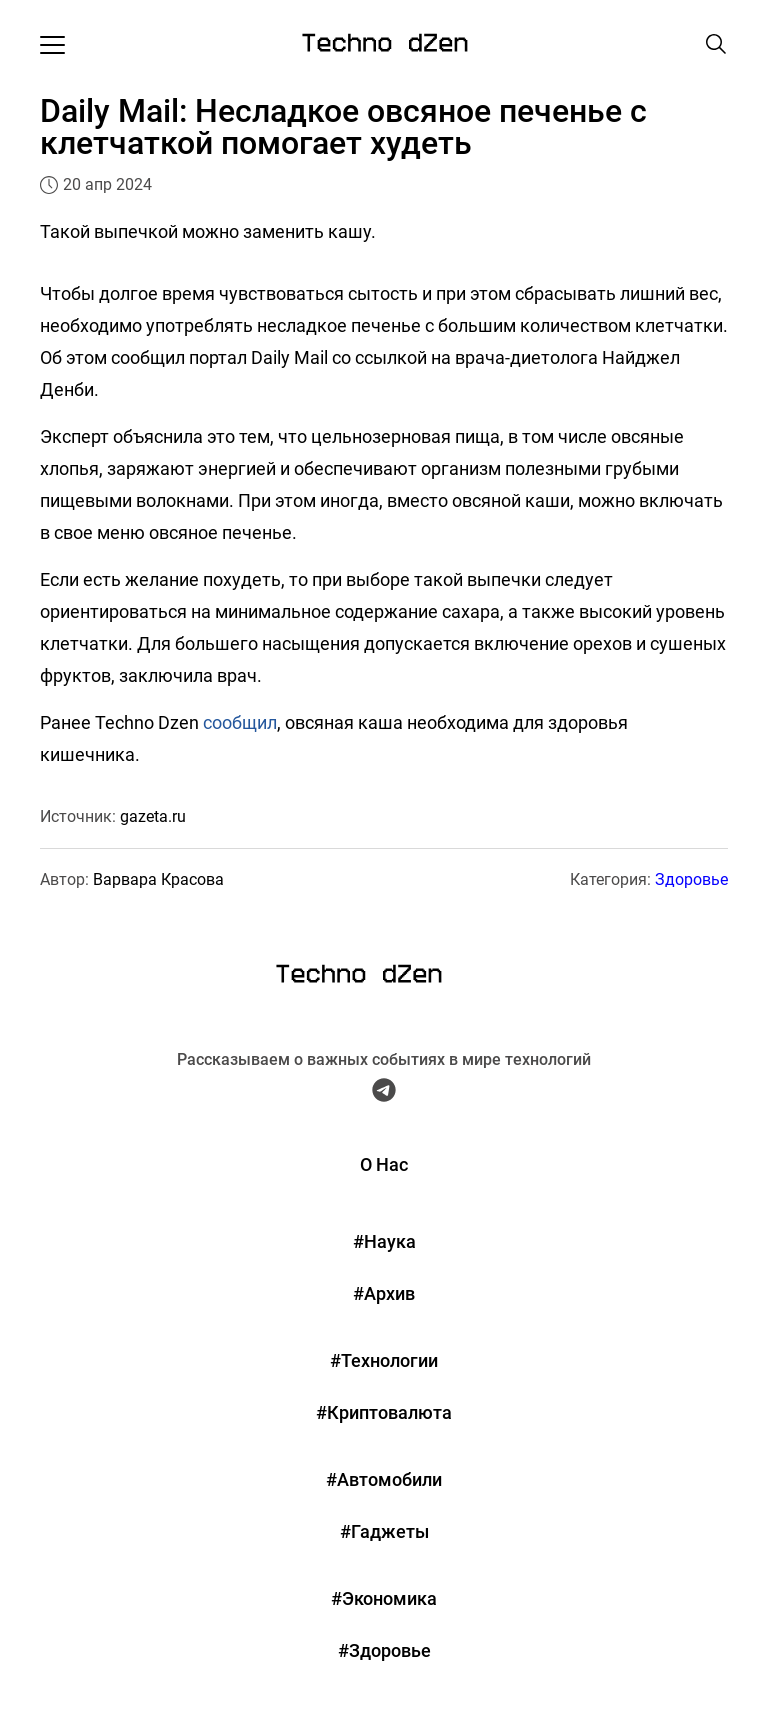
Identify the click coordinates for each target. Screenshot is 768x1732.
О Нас (384, 1164)
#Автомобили (384, 1479)
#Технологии (384, 1360)
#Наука (384, 1241)
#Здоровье (384, 1650)
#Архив (384, 1293)
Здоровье (691, 879)
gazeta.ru (153, 816)
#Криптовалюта (384, 1412)
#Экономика (384, 1598)
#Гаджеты (384, 1531)
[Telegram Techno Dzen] (384, 1095)
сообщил (240, 722)
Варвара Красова (158, 879)
